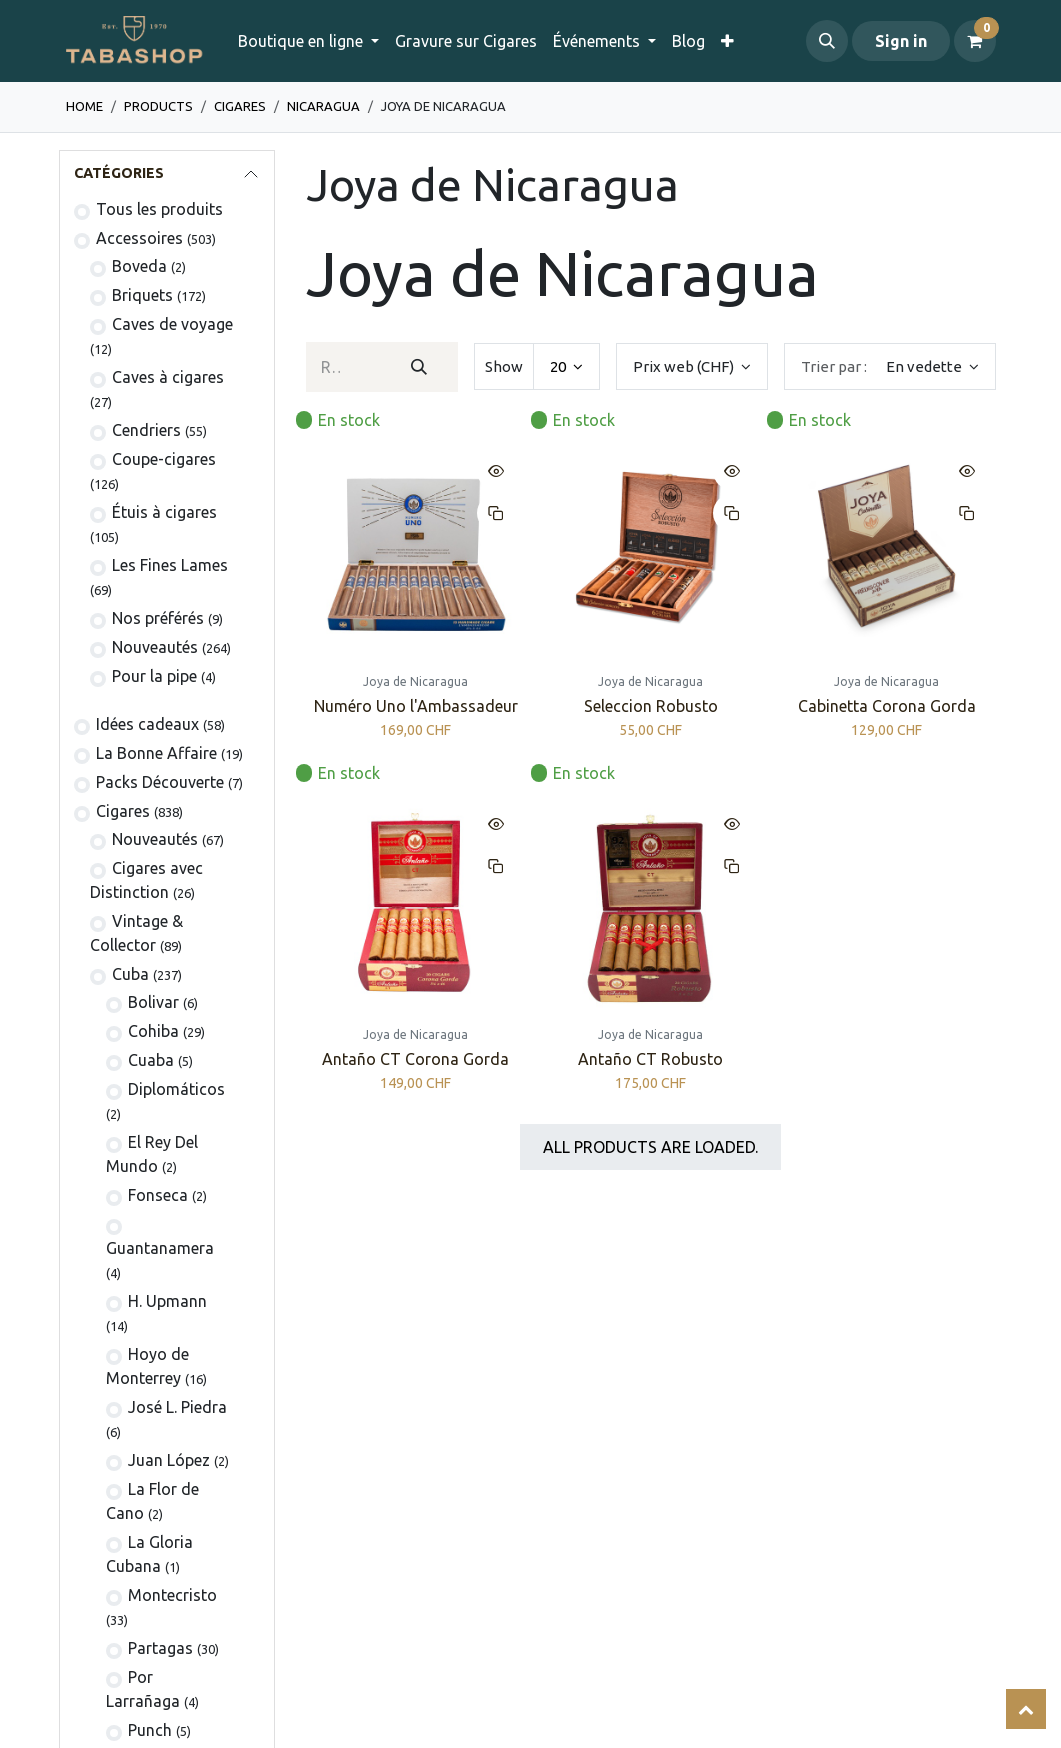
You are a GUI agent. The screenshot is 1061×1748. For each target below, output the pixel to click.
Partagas (160, 1648)
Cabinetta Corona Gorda (886, 707)
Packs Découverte (160, 782)
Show (504, 366)
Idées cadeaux (147, 724)
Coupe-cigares (164, 459)
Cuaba (151, 1060)
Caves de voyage (172, 324)
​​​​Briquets (142, 295)
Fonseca (158, 1195)
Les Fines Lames (170, 565)
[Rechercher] (419, 367)
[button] (827, 41)
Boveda (139, 266)
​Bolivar (153, 1002)
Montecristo (172, 1595)
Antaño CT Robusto (650, 1060)
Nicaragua (323, 106)
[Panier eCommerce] (975, 41)
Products (158, 106)
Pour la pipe (154, 676)
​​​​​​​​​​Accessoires (139, 238)
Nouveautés (155, 647)
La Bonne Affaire (156, 753)
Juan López (169, 1460)
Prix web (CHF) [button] (685, 366)
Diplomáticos (176, 1089)
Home (84, 106)
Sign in (901, 41)
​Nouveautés (155, 839)
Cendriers (146, 430)
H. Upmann (167, 1301)
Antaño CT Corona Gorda (415, 1060)
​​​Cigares (240, 106)
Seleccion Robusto (650, 707)
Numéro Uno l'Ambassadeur (415, 707)
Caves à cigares (168, 377)
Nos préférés (158, 618)
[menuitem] (466, 41)
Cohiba (153, 1031)
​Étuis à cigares (164, 512)
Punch (150, 1730)
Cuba (130, 974)
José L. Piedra (177, 1407)
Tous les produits (159, 209)
